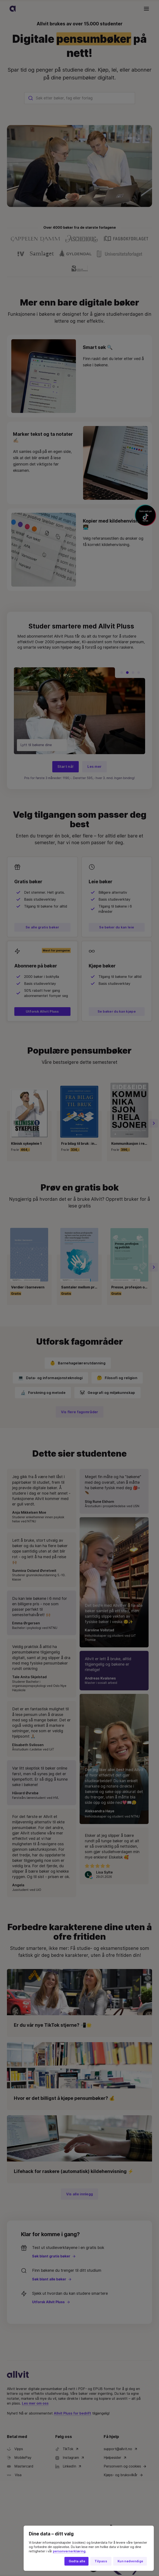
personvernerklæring (69, 2551)
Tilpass (101, 2561)
